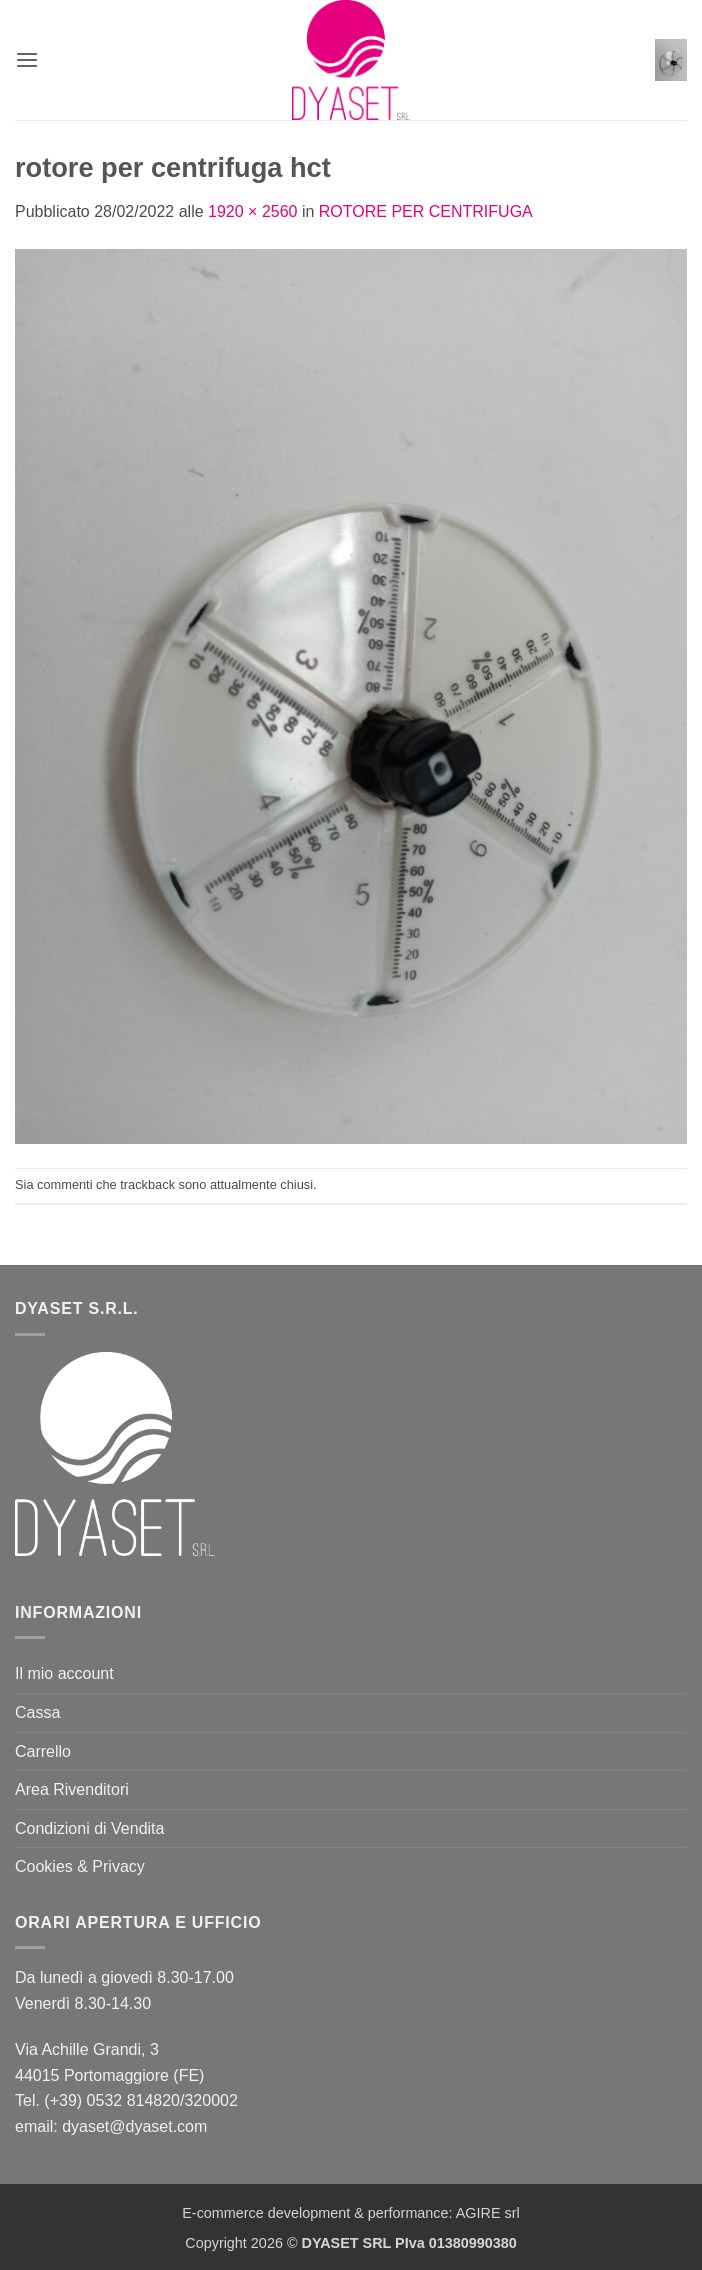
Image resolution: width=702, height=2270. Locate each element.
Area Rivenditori (72, 1789)
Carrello (43, 1751)
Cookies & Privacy (80, 1866)
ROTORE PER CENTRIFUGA (426, 211)
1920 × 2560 (252, 211)
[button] (27, 59)
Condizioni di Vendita (89, 1828)
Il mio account (64, 1673)
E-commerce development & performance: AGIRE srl (351, 2213)
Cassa (37, 1712)
